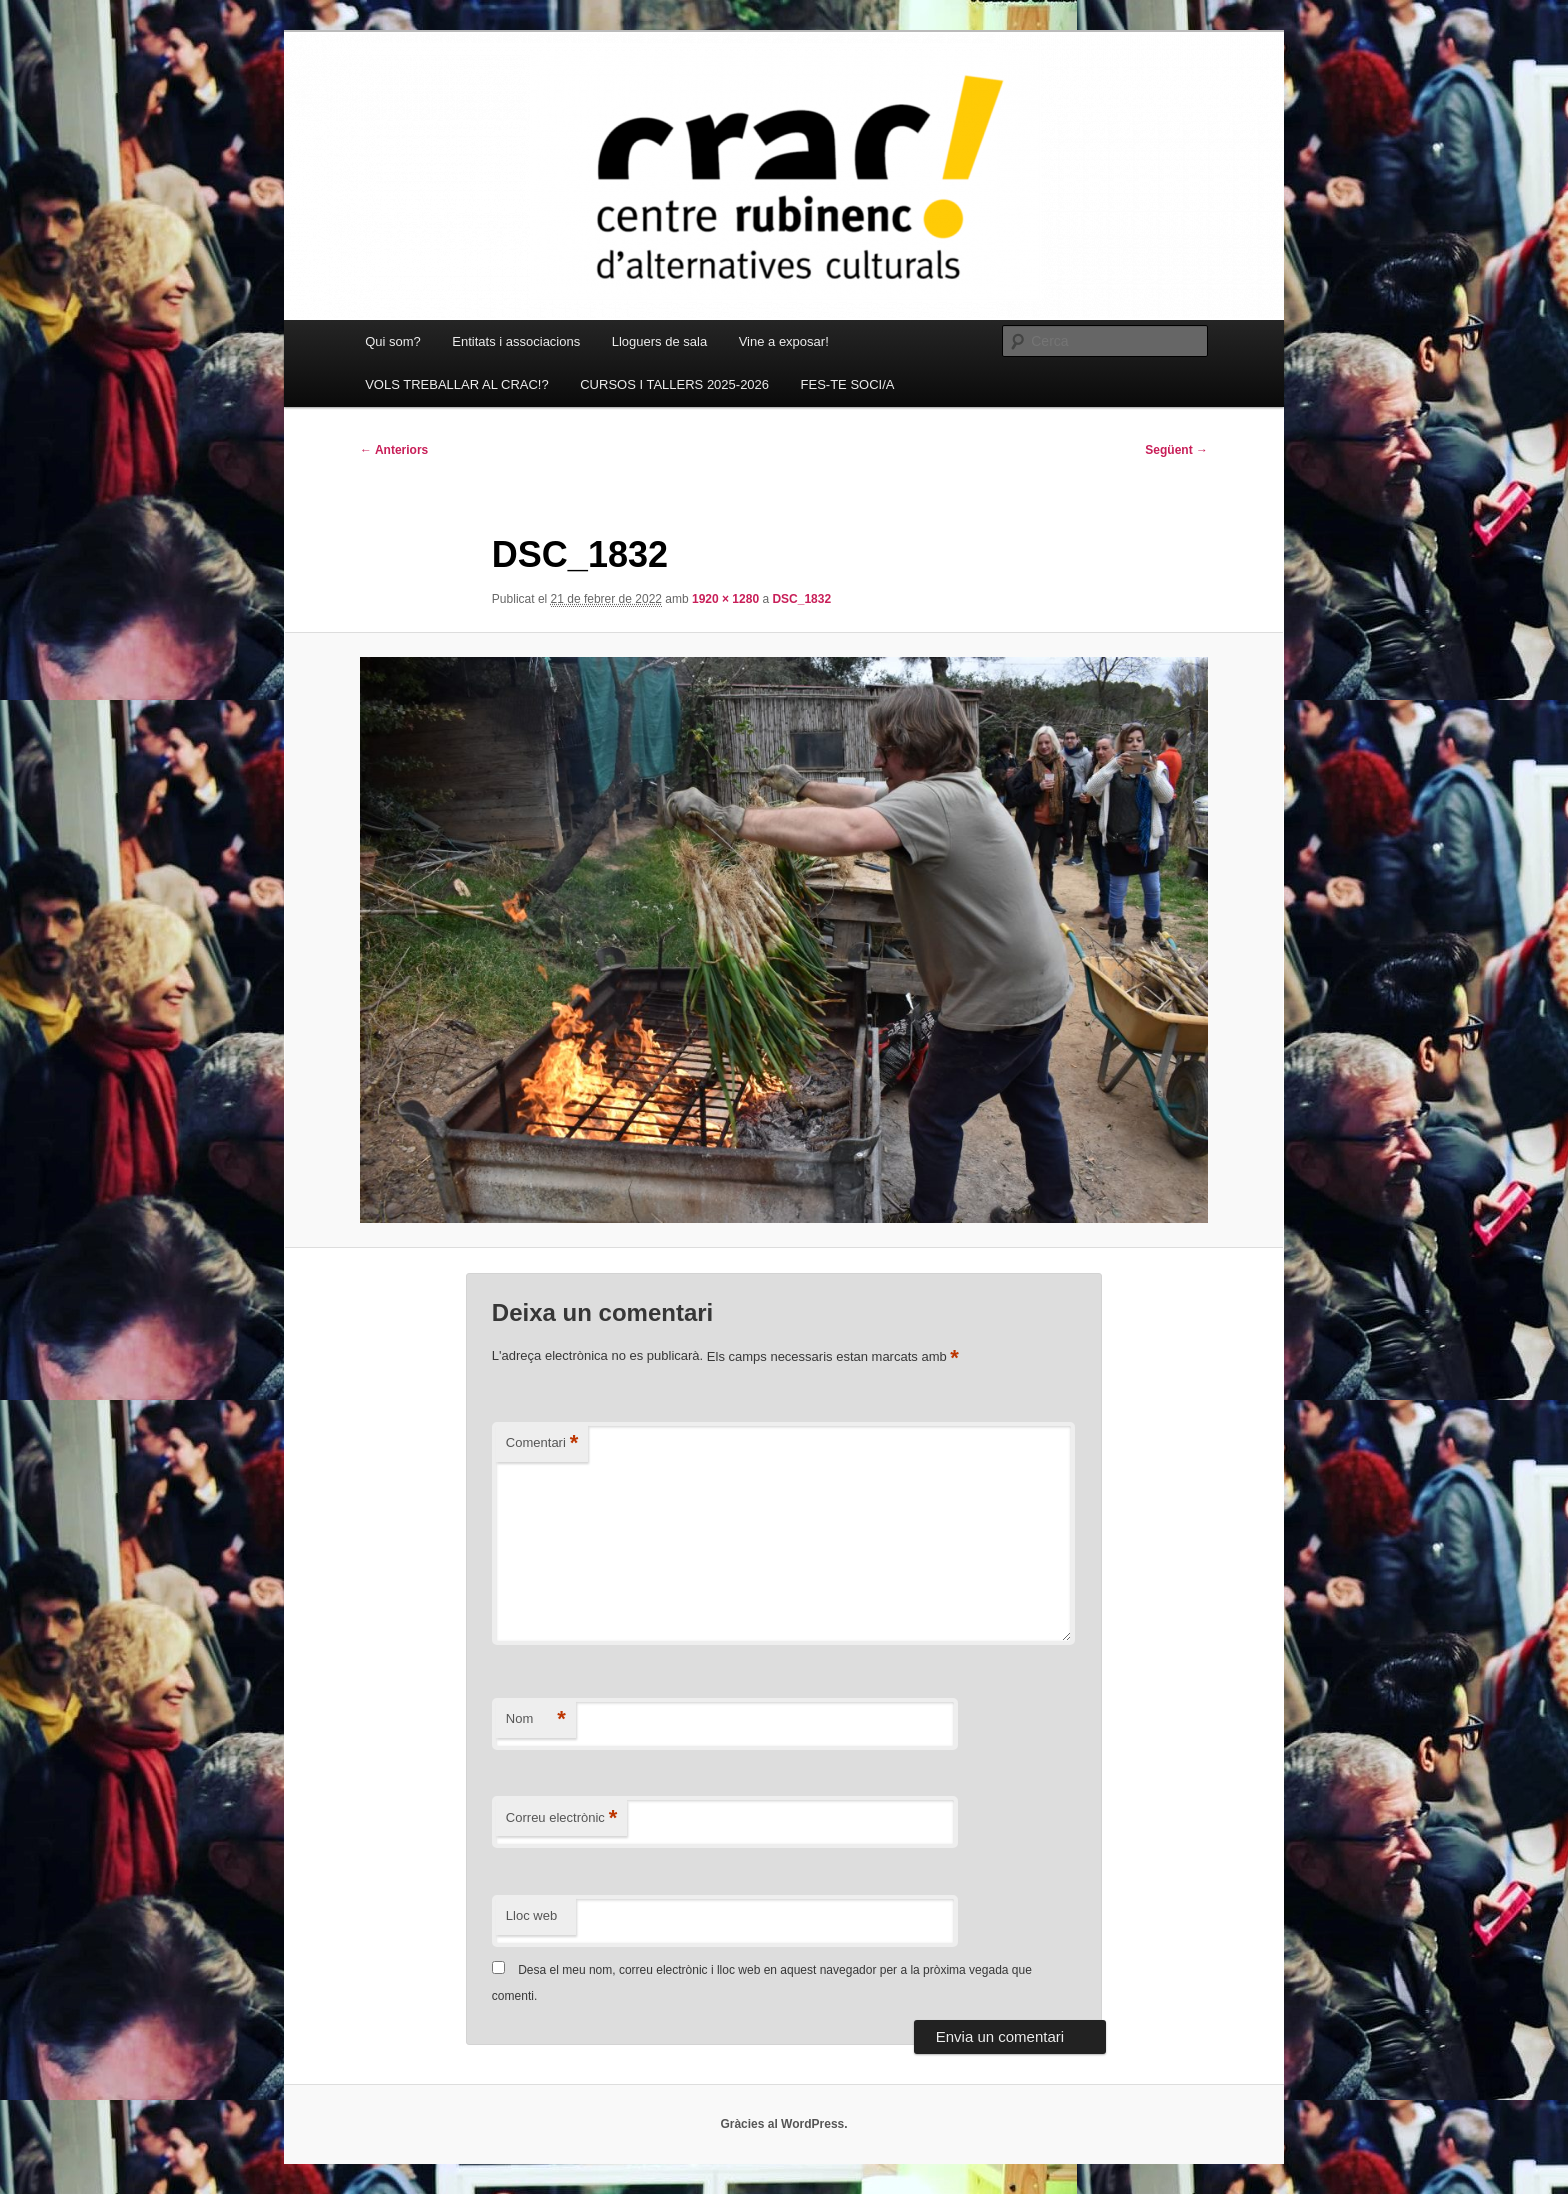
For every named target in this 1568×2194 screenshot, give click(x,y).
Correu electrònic (562, 1818)
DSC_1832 (801, 599)
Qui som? (393, 341)
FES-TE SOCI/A (848, 384)
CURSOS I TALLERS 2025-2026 (674, 384)
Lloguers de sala (659, 341)
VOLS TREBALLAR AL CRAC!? (457, 384)
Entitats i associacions (516, 341)
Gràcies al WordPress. (783, 2124)
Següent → (1176, 450)
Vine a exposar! (784, 341)
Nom (536, 1719)
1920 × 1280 (725, 599)
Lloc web (531, 1915)
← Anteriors (394, 450)
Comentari (542, 1443)
